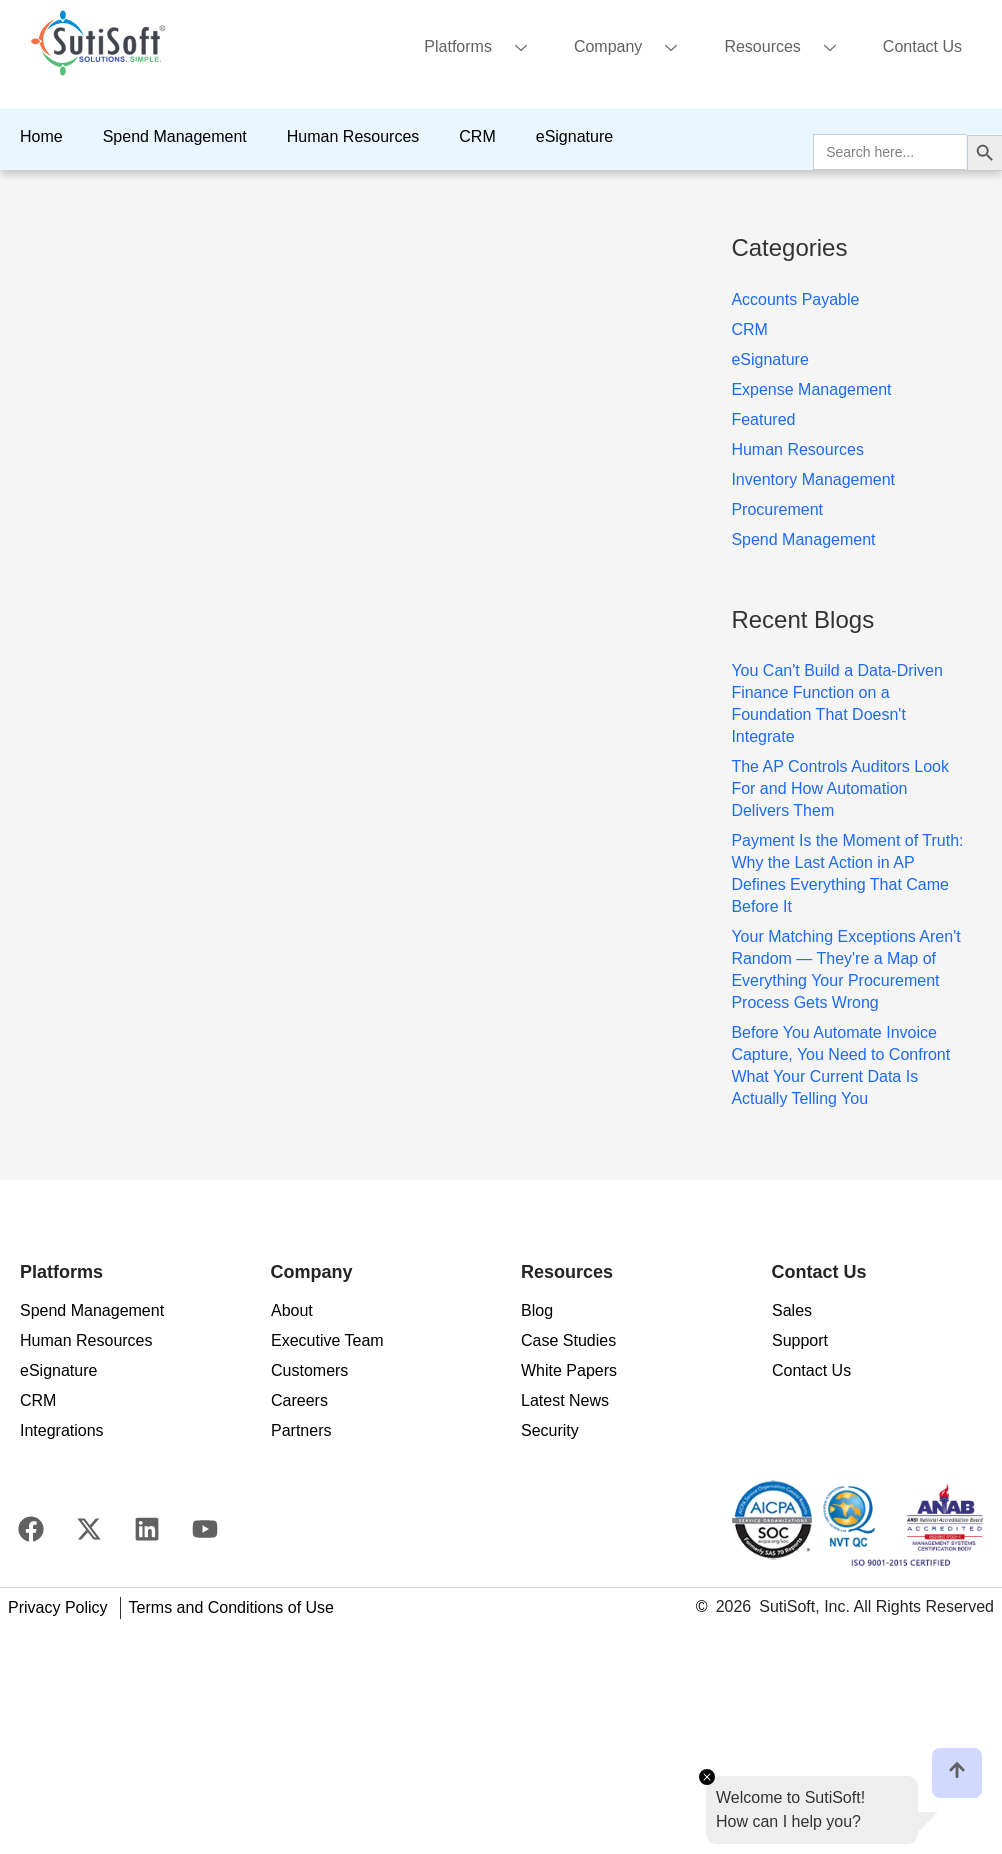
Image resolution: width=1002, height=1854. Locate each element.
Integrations (62, 1430)
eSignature (574, 136)
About (292, 1310)
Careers (299, 1400)
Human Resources (353, 136)
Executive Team (327, 1340)
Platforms (483, 49)
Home (41, 136)
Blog (537, 1310)
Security (550, 1430)
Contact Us (922, 46)
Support (800, 1340)
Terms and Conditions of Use (231, 1607)
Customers (309, 1370)
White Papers (569, 1370)
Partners (301, 1430)
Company (633, 49)
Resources (787, 49)
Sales (792, 1310)
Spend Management (175, 136)
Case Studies (568, 1340)
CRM (477, 136)
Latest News (565, 1400)
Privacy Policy (58, 1607)
